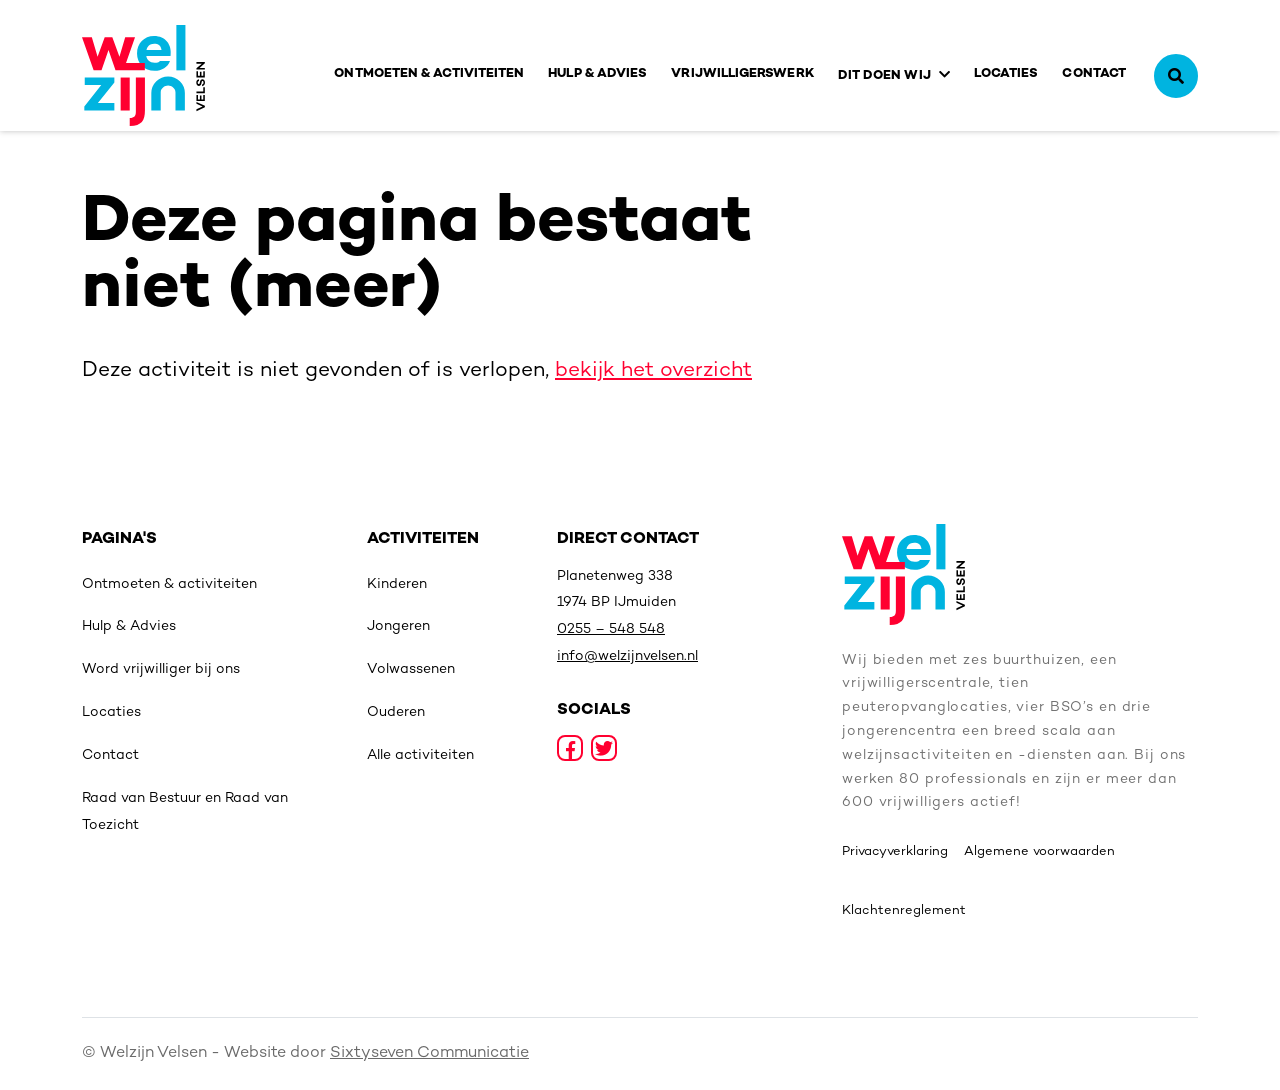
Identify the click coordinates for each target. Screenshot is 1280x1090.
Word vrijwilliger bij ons (161, 669)
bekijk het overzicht (653, 371)
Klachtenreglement (904, 911)
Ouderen (396, 712)
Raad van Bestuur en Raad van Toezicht (185, 812)
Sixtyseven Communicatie (429, 1053)
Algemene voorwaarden (1039, 852)
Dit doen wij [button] (884, 76)
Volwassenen (411, 669)
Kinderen (397, 584)
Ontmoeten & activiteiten (429, 74)
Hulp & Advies (597, 74)
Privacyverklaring (895, 852)
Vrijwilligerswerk (742, 74)
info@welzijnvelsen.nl (627, 656)
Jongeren (398, 626)
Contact (1094, 74)
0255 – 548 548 (611, 629)
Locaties (1006, 74)
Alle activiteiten (420, 755)
